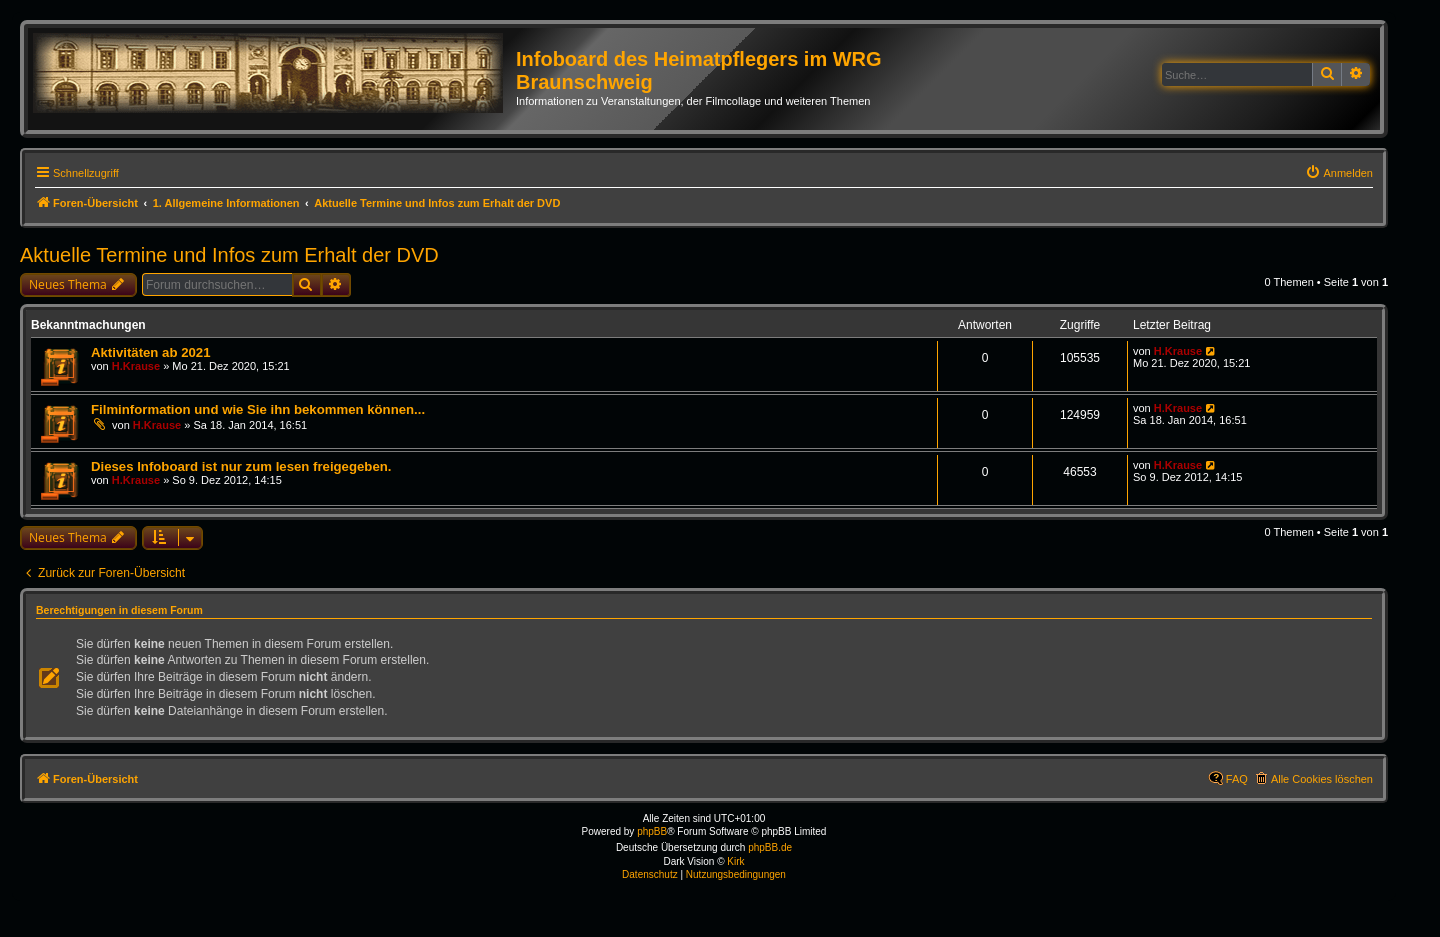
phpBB (652, 831)
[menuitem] (1339, 173)
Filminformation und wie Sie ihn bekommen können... (258, 409)
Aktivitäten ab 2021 (150, 352)
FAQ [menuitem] (1237, 779)
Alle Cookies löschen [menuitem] (1322, 779)
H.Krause (136, 366)
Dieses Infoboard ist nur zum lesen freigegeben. (241, 466)
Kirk (735, 861)
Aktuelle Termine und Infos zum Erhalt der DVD (229, 255)
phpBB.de (770, 847)
